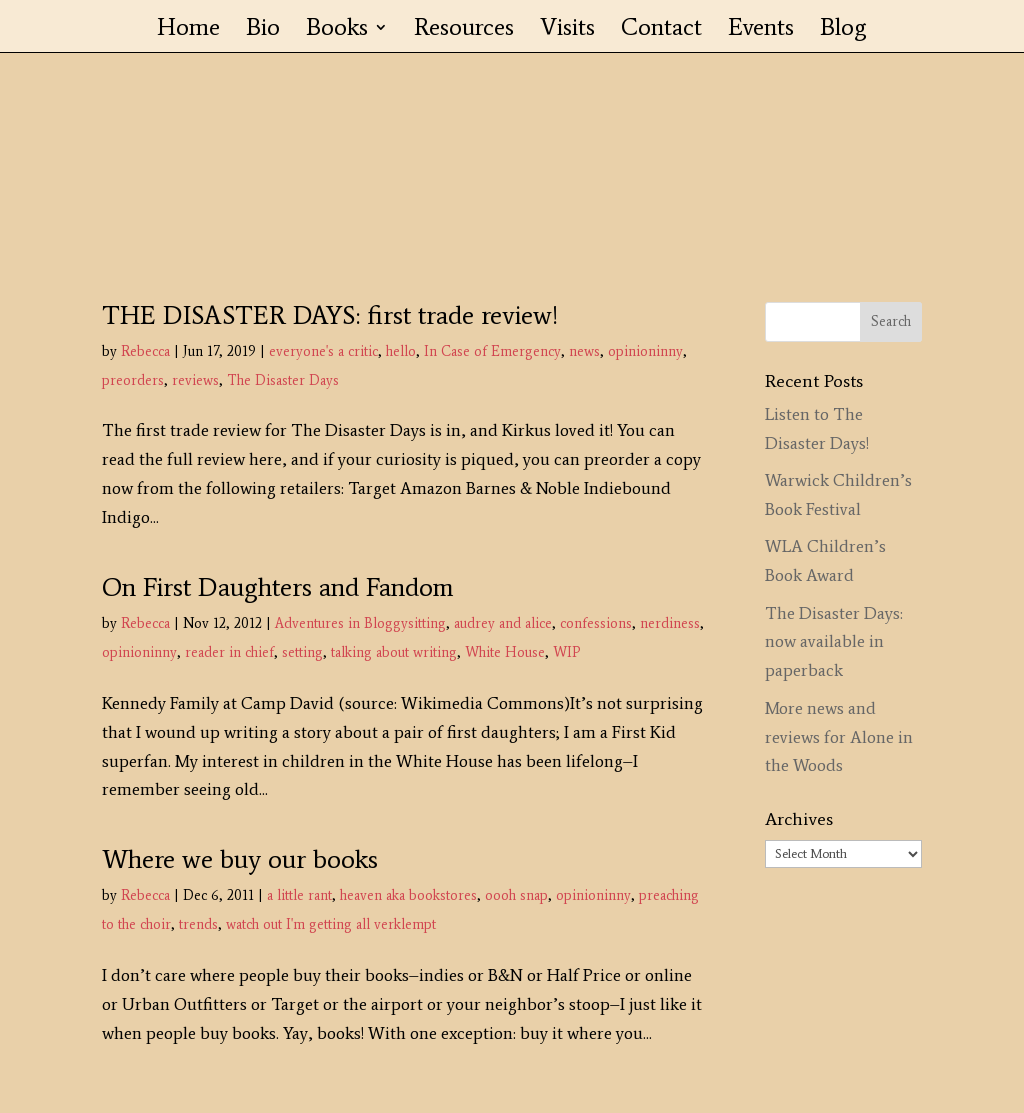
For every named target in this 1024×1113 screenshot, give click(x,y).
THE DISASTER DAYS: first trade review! (330, 315)
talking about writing (394, 652)
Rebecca (145, 351)
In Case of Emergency (492, 351)
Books (337, 30)
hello (401, 351)
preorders (133, 380)
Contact (661, 30)
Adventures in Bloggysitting (360, 623)
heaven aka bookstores (408, 895)
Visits (567, 30)
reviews (195, 380)
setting (302, 652)
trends (198, 924)
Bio (263, 30)
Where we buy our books (240, 859)
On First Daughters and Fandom (278, 587)
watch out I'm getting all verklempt (331, 924)
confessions (596, 623)
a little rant (299, 895)
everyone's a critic (323, 351)
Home (188, 30)
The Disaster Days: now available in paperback (834, 642)
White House (505, 652)
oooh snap (516, 895)
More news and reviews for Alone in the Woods (839, 737)
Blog (843, 30)
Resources (464, 30)
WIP (567, 652)
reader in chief (229, 652)
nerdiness (670, 623)
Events (761, 30)
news (584, 351)
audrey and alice (503, 623)
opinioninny (645, 351)
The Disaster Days (283, 380)
